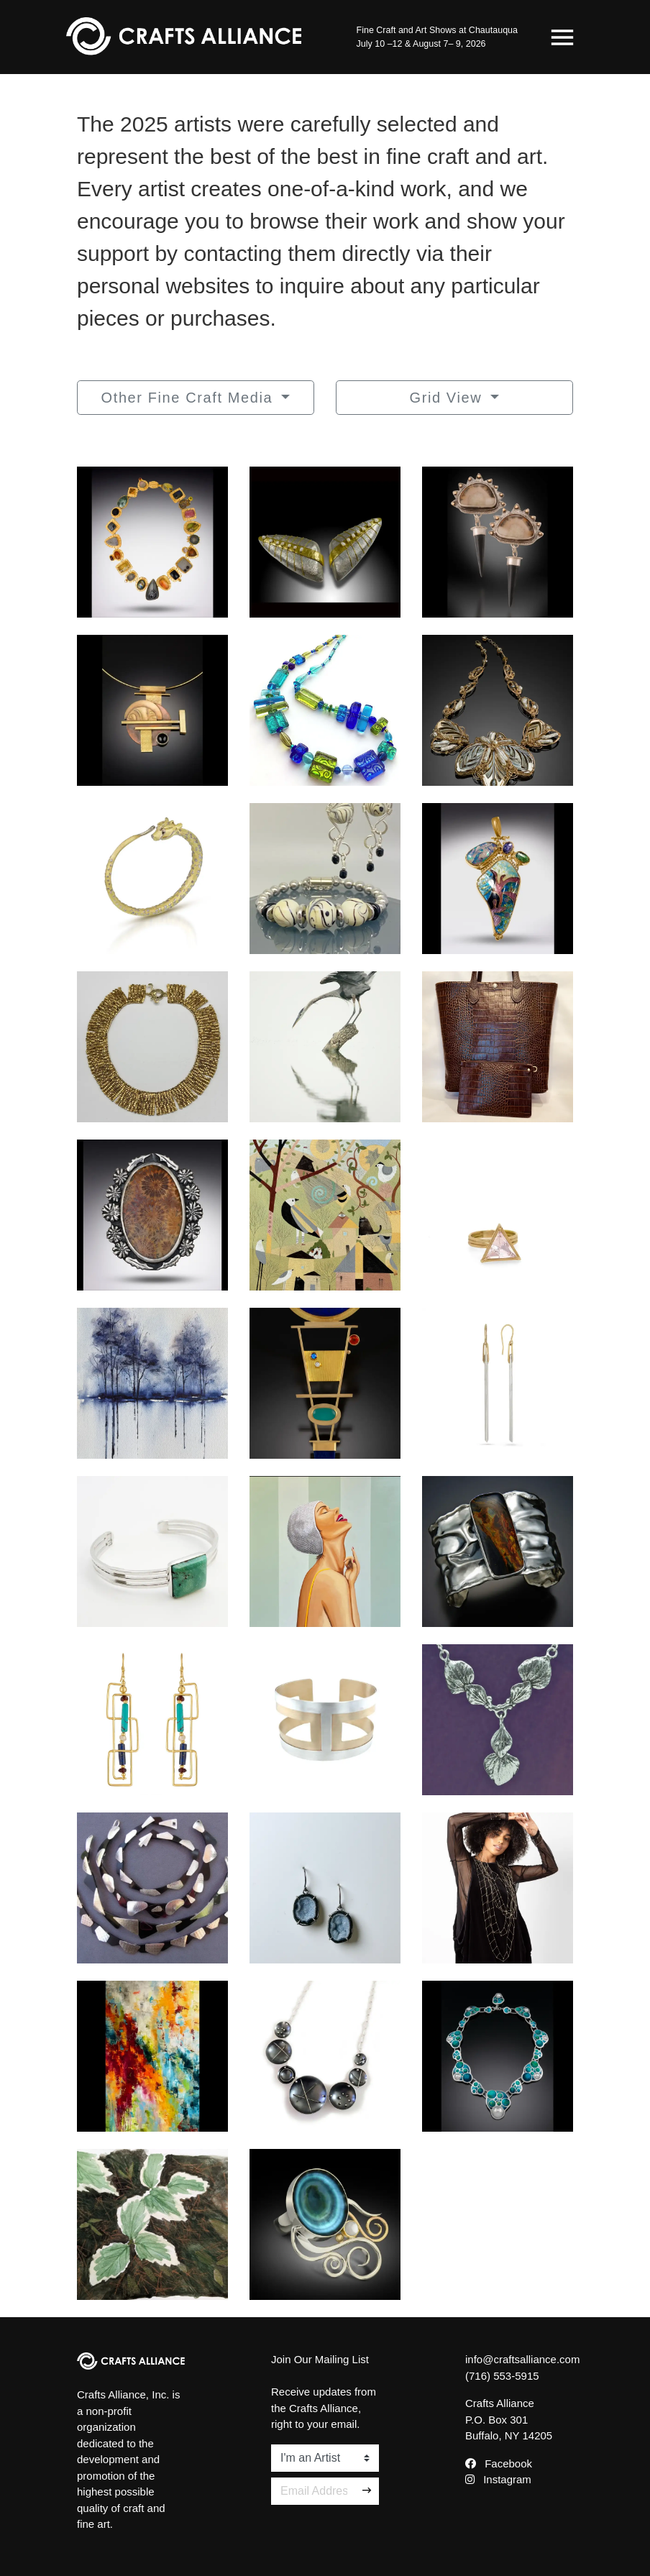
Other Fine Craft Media (189, 397)
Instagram (498, 2479)
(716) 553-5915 (502, 2376)
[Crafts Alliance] (183, 37)
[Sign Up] (367, 2491)
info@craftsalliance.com (522, 2359)
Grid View (448, 397)
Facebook (498, 2463)
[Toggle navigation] (562, 37)
